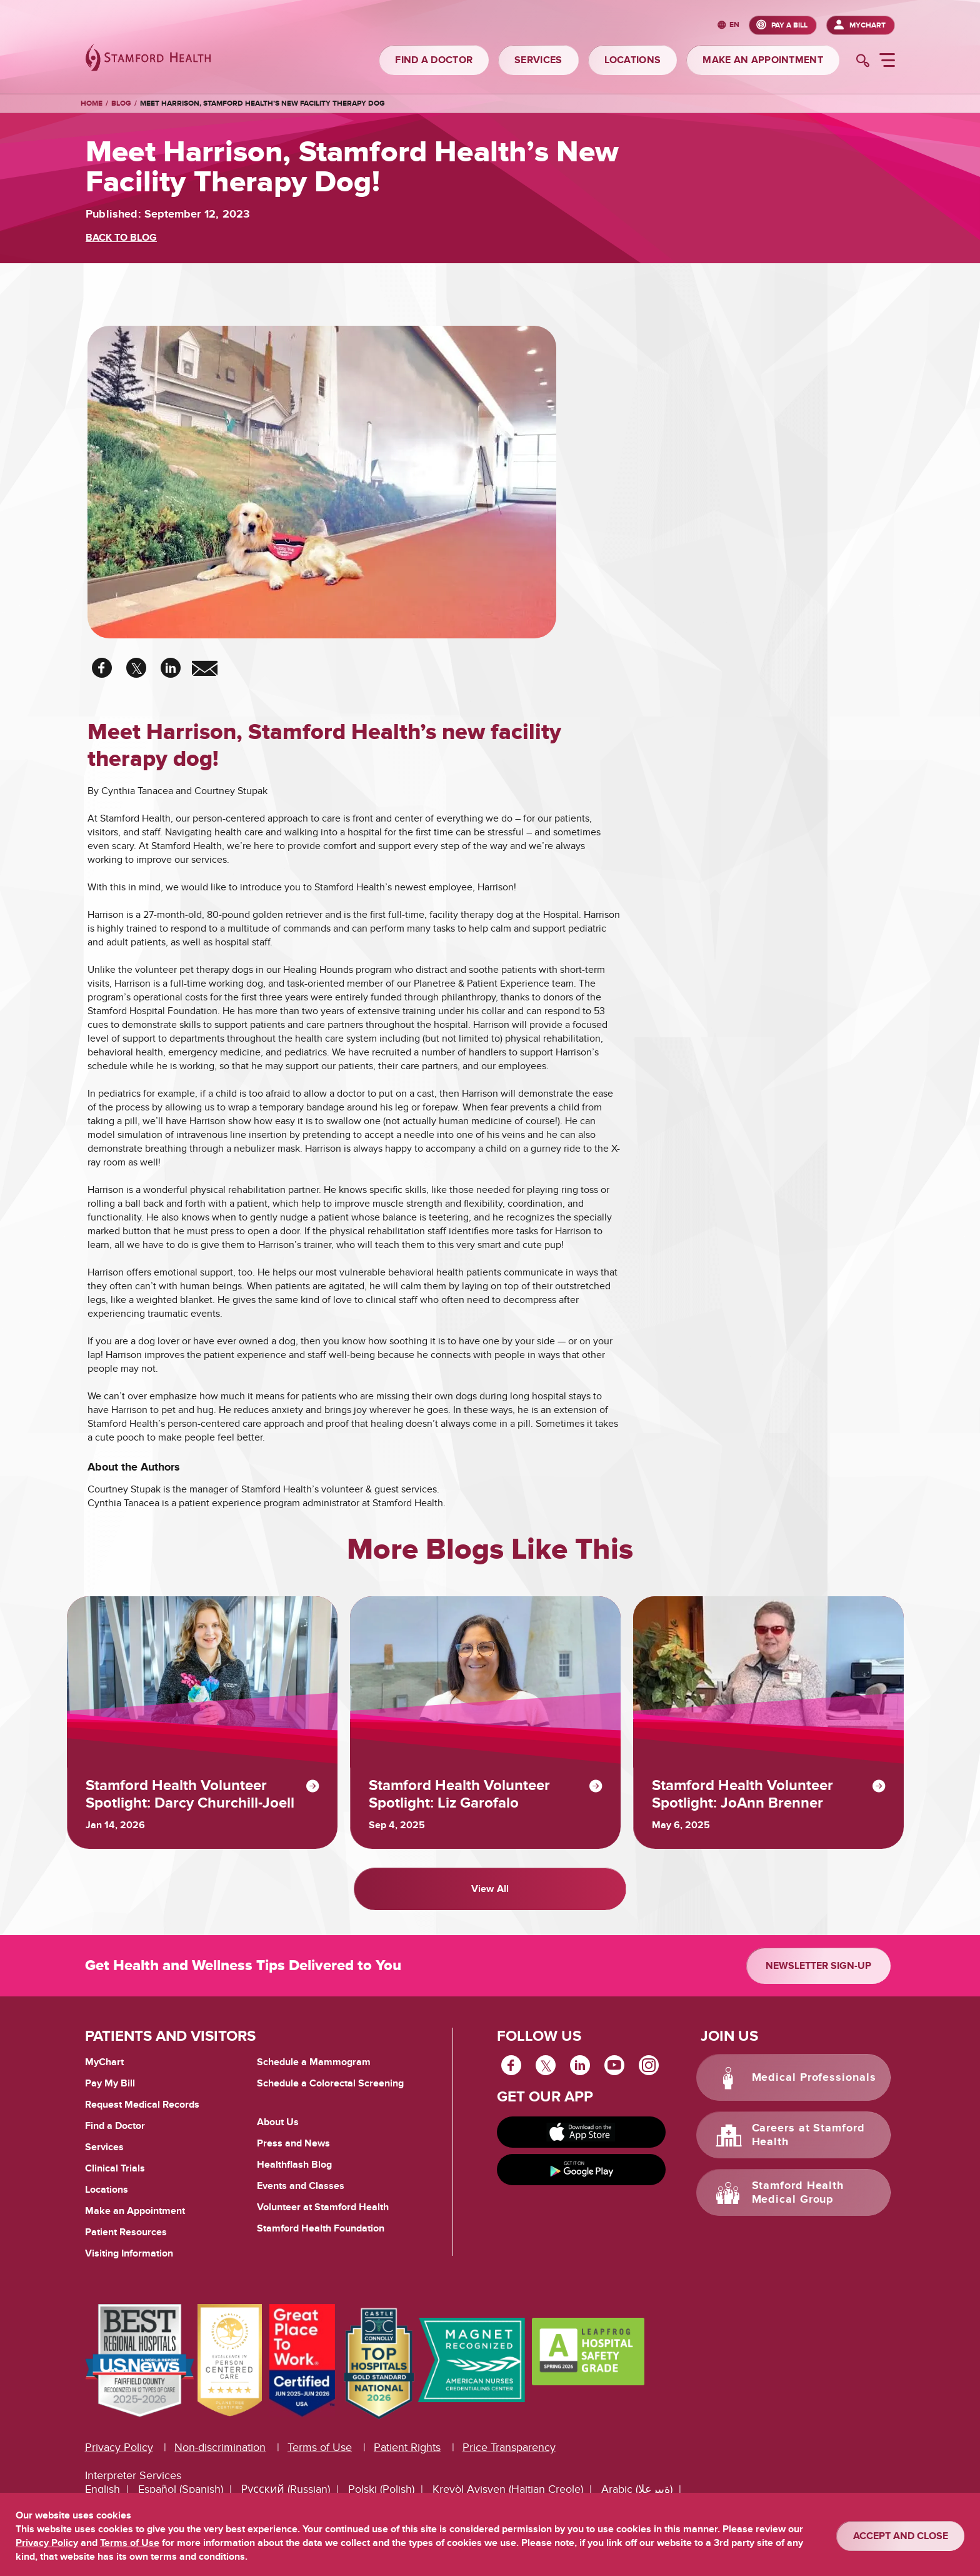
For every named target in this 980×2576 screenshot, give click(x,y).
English (102, 2487)
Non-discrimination (220, 2445)
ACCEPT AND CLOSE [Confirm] (900, 2536)
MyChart (867, 25)
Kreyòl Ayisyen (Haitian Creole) (507, 2487)
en (734, 25)
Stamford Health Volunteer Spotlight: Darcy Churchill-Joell (192, 1794)
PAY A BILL (789, 25)
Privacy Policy (119, 2445)
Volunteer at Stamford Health (323, 2205)
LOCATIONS (632, 60)
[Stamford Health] (148, 59)
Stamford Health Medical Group (798, 2191)
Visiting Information (129, 2251)
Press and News (293, 2141)
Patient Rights (407, 2445)
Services (104, 2145)
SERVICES (538, 60)
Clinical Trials (115, 2166)
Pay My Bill (110, 2081)
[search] (862, 62)
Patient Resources (126, 2230)
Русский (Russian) (285, 2487)
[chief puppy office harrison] (322, 484)
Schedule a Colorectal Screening (330, 2081)
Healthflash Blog (294, 2162)
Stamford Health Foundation (320, 2226)
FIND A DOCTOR (433, 60)
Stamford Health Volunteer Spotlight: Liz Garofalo (461, 1794)
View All (490, 1887)
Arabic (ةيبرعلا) (636, 2487)
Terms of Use (320, 2445)
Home (91, 104)
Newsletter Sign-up (818, 1964)
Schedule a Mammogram (314, 2060)
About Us (278, 2120)
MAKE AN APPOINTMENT (762, 60)
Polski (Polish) (381, 2487)
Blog (121, 103)
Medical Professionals (814, 2076)
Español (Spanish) (180, 2487)
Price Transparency (509, 2445)
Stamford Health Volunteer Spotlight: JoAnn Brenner (744, 1794)
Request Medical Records (142, 2103)
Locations (106, 2187)
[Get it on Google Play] (581, 2167)
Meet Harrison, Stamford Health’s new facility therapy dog (262, 103)
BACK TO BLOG (121, 237)
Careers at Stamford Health (808, 2133)
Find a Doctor (115, 2124)
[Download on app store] (581, 2130)
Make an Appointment (135, 2209)
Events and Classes (300, 2184)
